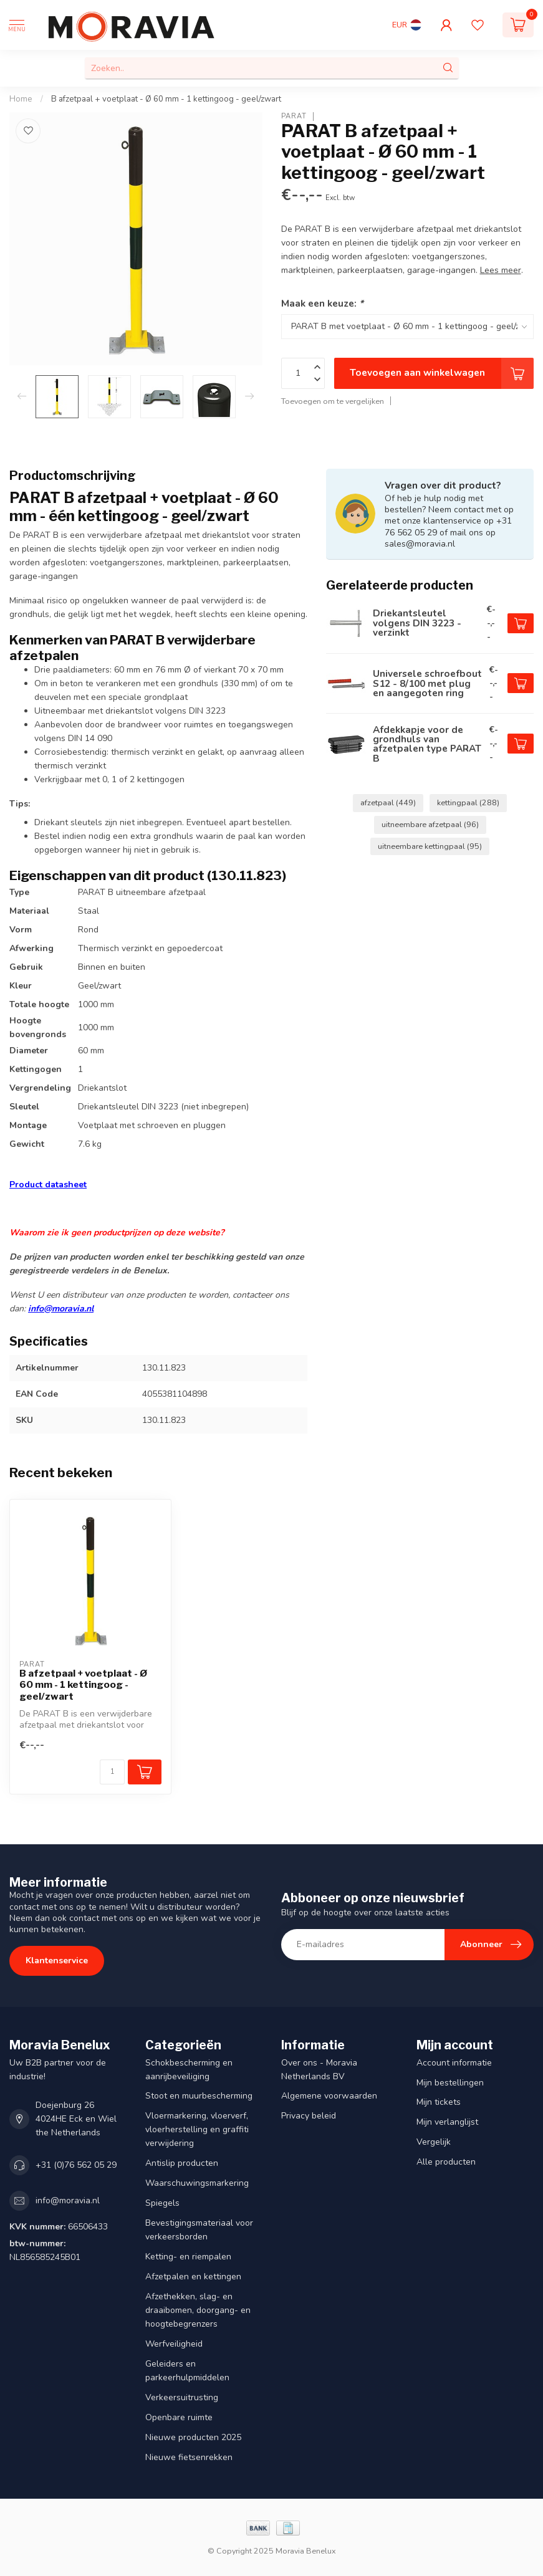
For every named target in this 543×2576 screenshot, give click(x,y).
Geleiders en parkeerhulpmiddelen (187, 2370)
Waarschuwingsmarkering (197, 2183)
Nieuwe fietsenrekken (189, 2457)
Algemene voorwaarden (329, 2096)
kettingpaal (468, 802)
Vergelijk (433, 2142)
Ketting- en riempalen (188, 2256)
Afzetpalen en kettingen (193, 2276)
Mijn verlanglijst (447, 2122)
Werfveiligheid (174, 2344)
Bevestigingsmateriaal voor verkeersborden (199, 2230)
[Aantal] (112, 1772)
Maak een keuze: (322, 303)
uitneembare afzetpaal (430, 824)
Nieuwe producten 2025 (193, 2437)
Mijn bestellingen (450, 2083)
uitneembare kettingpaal (430, 846)
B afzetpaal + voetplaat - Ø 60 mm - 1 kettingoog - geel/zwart (166, 99)
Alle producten (446, 2162)
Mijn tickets (438, 2102)
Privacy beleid (308, 2116)
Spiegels (162, 2203)
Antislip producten (181, 2163)
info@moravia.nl (61, 1308)
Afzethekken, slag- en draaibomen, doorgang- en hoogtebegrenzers (198, 2310)
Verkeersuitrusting (181, 2397)
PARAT (294, 116)
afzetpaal (388, 802)
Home (20, 99)
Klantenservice (57, 1960)
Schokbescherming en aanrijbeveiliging (189, 2069)
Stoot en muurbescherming (198, 2096)
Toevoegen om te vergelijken (332, 401)
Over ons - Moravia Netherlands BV (319, 2069)
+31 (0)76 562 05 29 (76, 2165)
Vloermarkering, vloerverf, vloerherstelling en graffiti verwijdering (197, 2129)
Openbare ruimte (179, 2417)
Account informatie (454, 2063)
